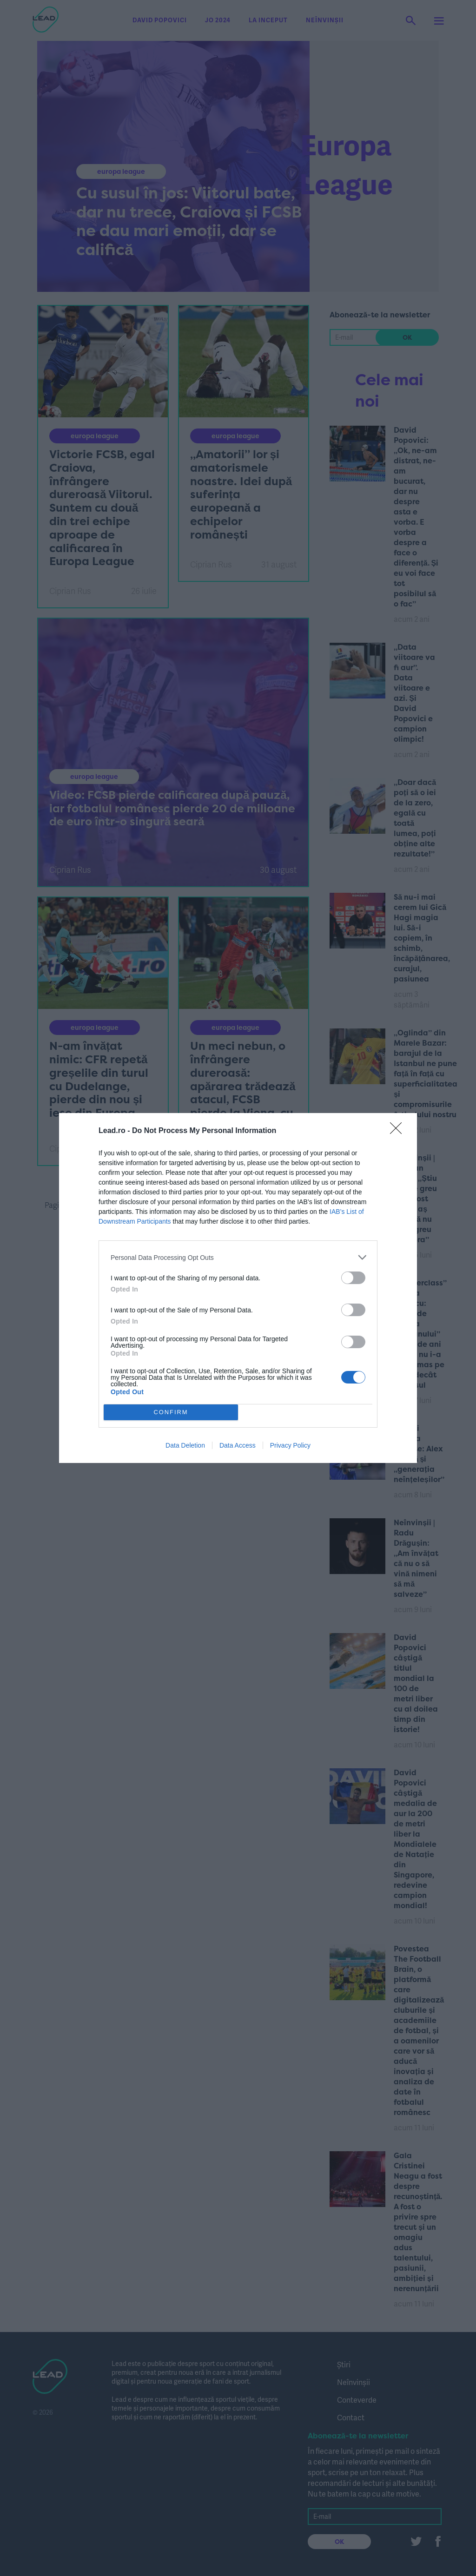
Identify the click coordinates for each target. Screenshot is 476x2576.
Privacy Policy (290, 1445)
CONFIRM (170, 1412)
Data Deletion (185, 1445)
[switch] (353, 1278)
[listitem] (238, 1257)
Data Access (237, 1445)
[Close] (399, 1131)
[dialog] (238, 1288)
